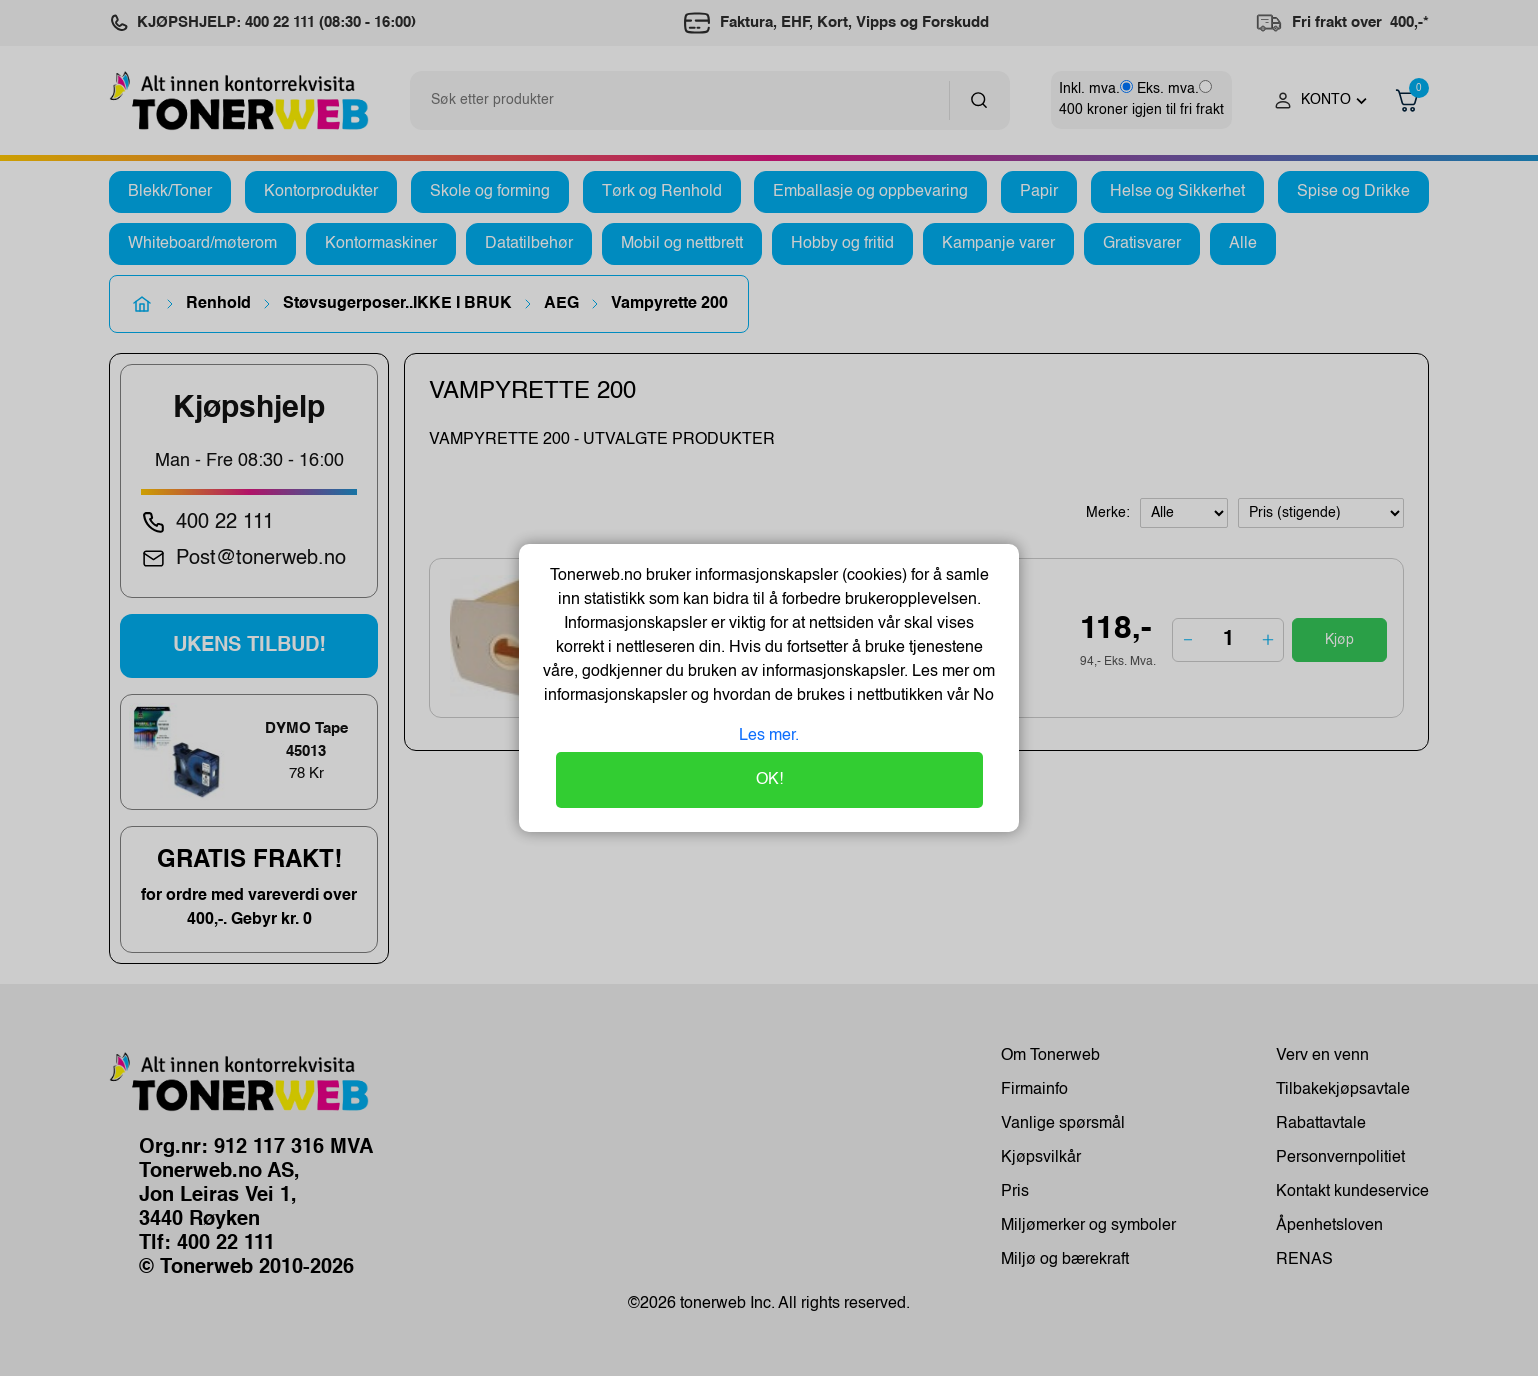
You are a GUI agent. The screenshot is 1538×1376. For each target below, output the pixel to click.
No (981, 696)
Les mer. (769, 736)
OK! (769, 780)
